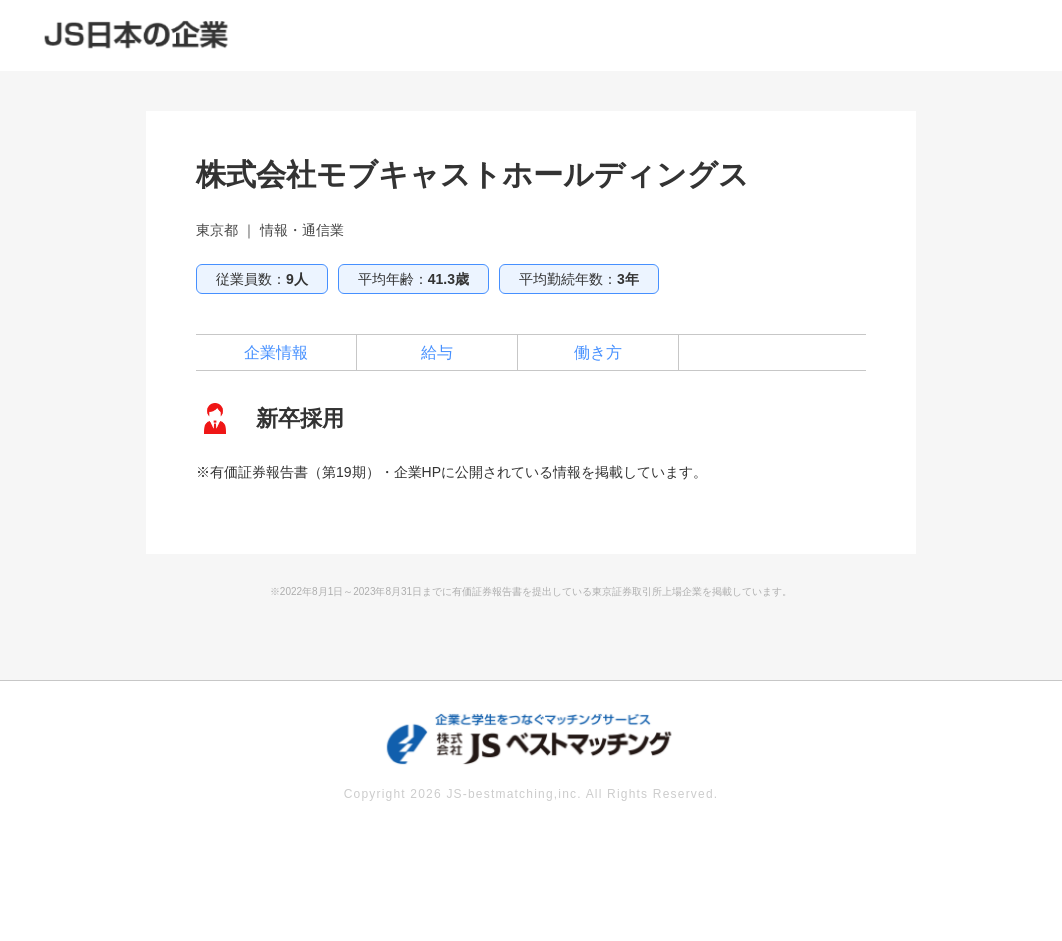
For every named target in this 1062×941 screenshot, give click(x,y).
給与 (437, 352)
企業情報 (276, 352)
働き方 (598, 352)
